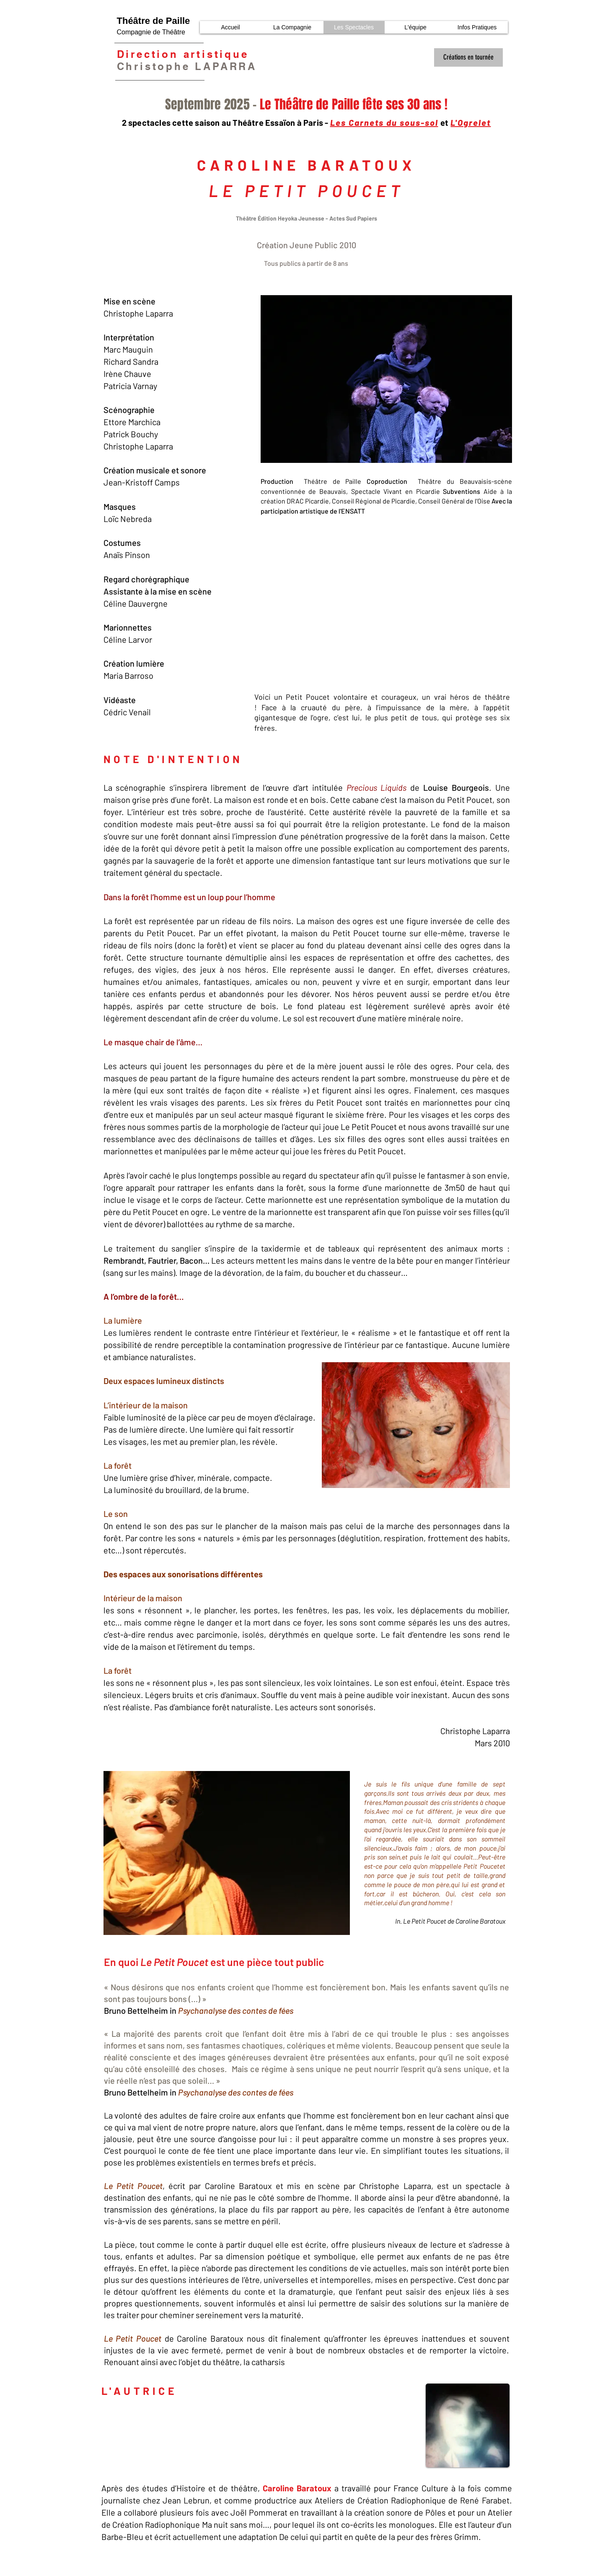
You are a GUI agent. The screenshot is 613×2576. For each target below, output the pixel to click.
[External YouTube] (382, 603)
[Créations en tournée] (468, 57)
